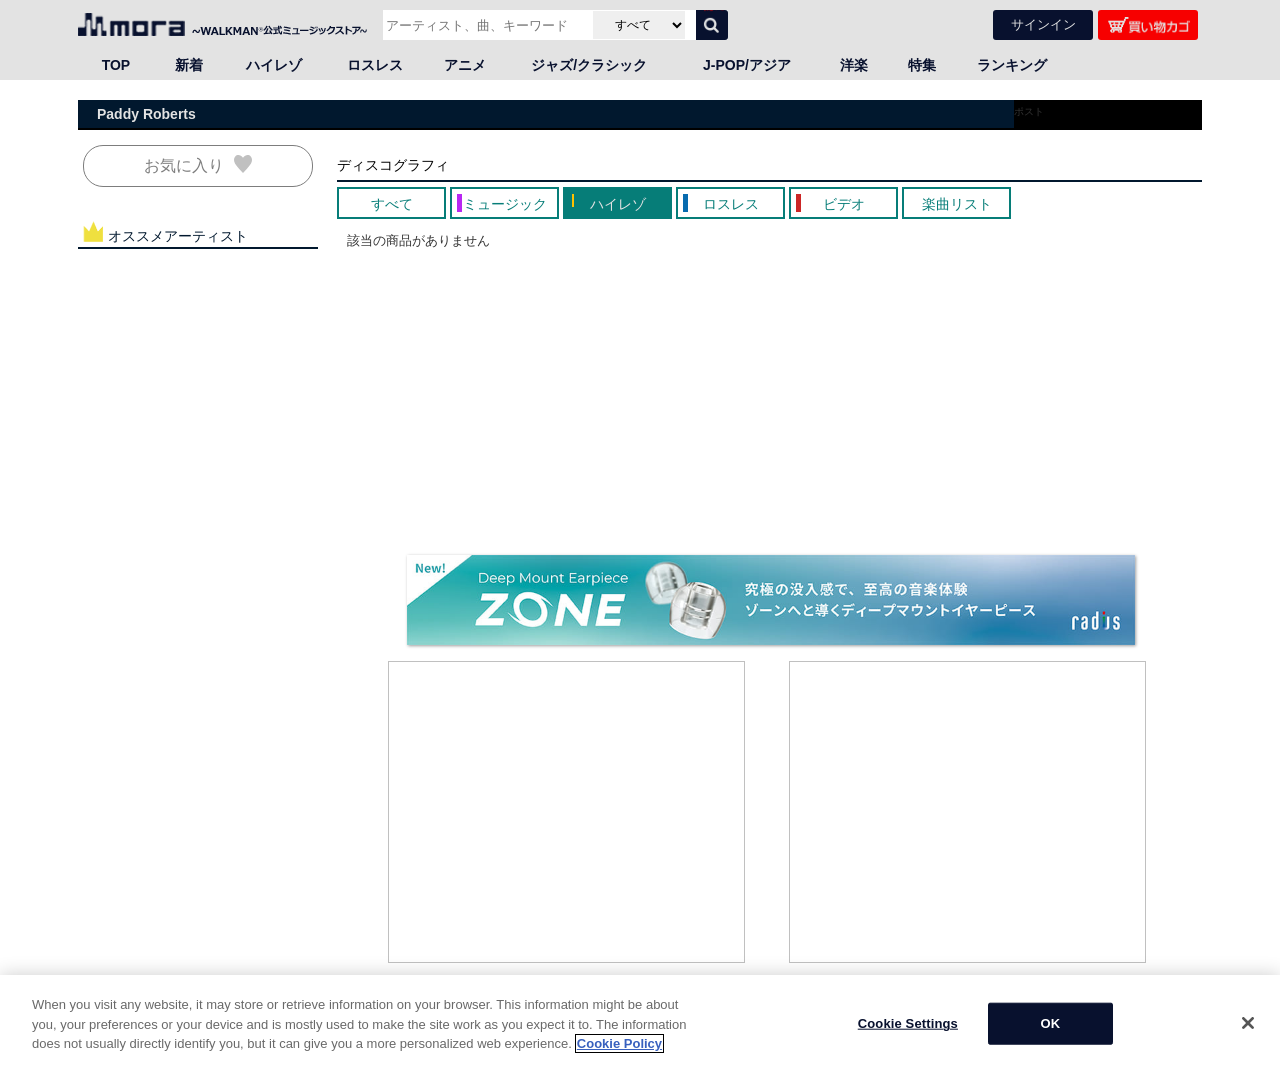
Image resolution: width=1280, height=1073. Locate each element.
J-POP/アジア (747, 64)
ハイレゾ (274, 64)
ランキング (1012, 64)
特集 (922, 64)
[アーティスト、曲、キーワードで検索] (485, 24)
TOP (116, 64)
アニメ (465, 64)
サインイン (1043, 23)
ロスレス (375, 64)
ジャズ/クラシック (589, 64)
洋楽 (854, 64)
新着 (189, 64)
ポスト (1029, 110)
